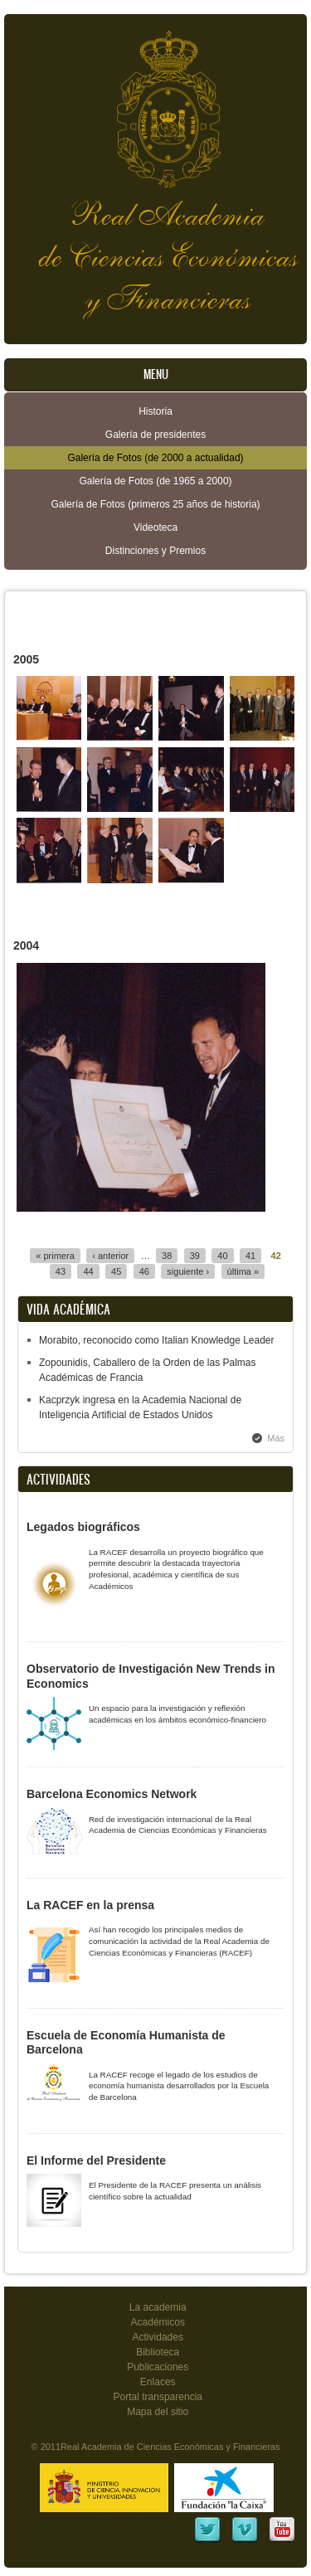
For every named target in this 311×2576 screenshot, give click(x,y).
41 (250, 1256)
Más (275, 1438)
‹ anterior (110, 1256)
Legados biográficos (83, 1526)
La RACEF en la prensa (90, 1905)
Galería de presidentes (155, 434)
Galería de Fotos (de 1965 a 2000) (155, 481)
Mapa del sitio (157, 2412)
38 (167, 1256)
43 (61, 1271)
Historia (155, 411)
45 (116, 1271)
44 (88, 1271)
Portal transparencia (157, 2397)
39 (195, 1256)
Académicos (158, 2322)
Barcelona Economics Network (112, 1794)
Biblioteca (157, 2352)
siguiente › (188, 1271)
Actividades (158, 2337)
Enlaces (158, 2382)
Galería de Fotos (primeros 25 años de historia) (155, 504)
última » (243, 1271)
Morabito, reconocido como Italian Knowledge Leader (157, 1340)
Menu (155, 374)
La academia (158, 2307)
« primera (55, 1256)
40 (222, 1256)
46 (144, 1271)
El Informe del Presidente (96, 2160)
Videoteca (155, 527)
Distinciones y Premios (155, 551)
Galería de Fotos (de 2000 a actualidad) (155, 458)
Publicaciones (157, 2367)
